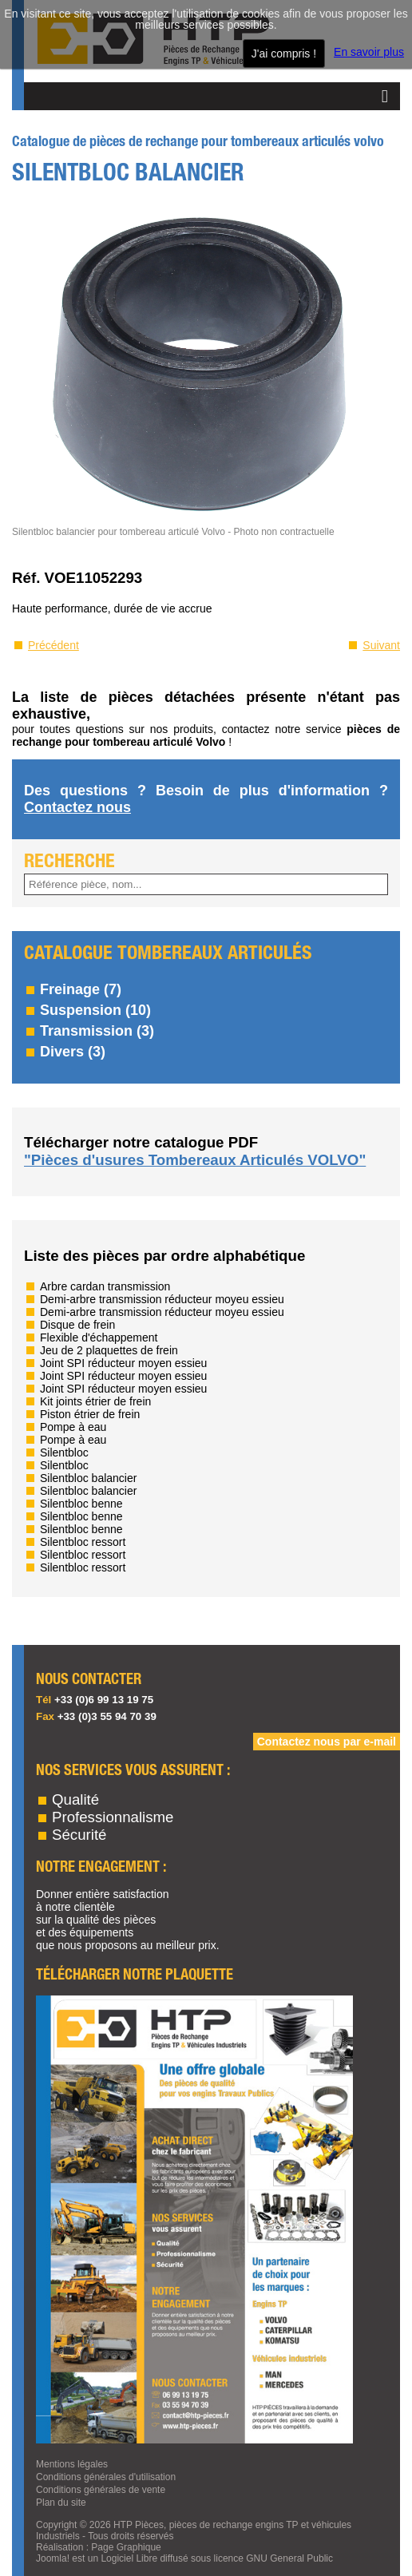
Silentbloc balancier (88, 1478)
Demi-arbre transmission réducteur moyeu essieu (162, 1299)
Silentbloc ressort (82, 1542)
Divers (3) (72, 1052)
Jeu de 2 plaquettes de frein (109, 1350)
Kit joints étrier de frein (95, 1401)
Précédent (53, 645)
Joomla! (52, 2558)
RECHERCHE (69, 862)
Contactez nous (77, 807)
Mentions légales (72, 2464)
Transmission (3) (97, 1031)
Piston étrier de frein (90, 1414)
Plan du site (61, 2502)
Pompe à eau (73, 1427)
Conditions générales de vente (100, 2489)
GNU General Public (289, 2558)
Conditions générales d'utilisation (106, 2477)
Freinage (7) (80, 989)
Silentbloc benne (81, 1503)
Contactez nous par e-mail (326, 1741)
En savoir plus (369, 52)
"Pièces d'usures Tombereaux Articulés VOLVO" (195, 1159)
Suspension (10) (95, 1010)
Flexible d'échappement (98, 1337)
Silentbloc (64, 1452)
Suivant (381, 645)
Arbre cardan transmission (105, 1286)
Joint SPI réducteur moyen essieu (123, 1363)
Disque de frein (77, 1324)
